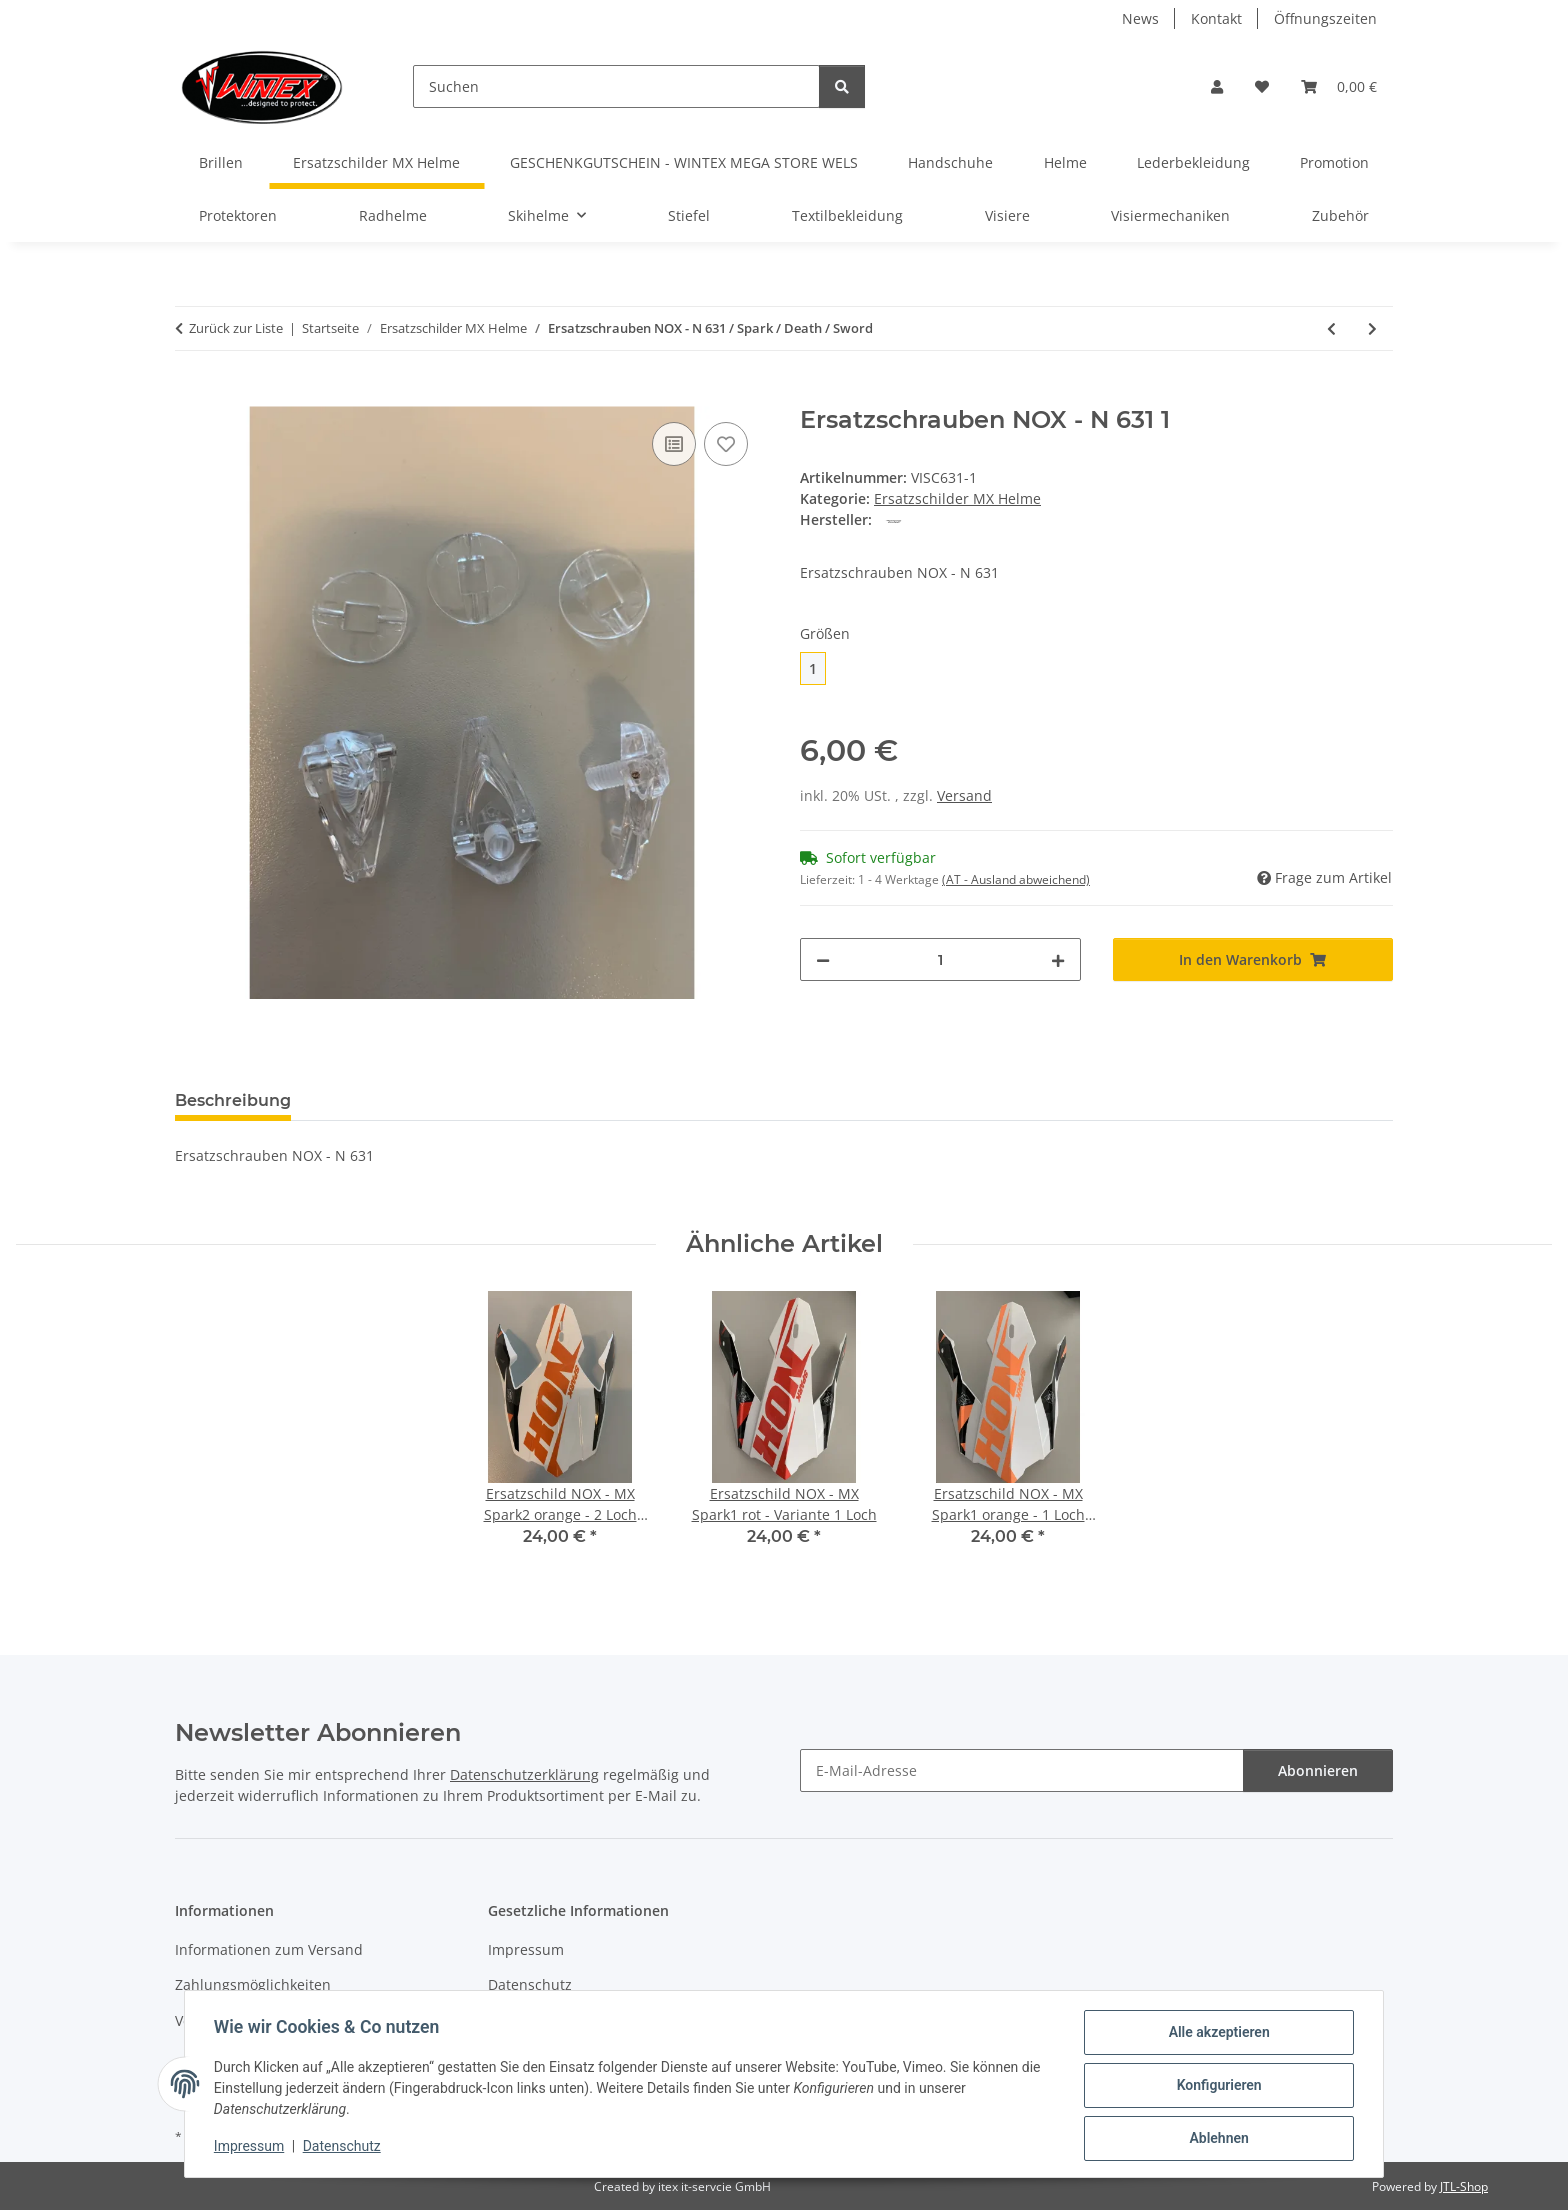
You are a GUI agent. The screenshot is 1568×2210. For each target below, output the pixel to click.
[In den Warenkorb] (191, 395)
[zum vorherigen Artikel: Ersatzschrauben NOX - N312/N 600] (1331, 328)
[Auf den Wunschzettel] (726, 444)
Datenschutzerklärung (524, 1774)
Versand (964, 795)
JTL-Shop (1464, 2186)
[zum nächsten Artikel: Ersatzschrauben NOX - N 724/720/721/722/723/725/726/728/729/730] (1372, 328)
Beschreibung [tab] (233, 1100)
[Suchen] (616, 86)
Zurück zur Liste (236, 328)
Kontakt (1216, 18)
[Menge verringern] (823, 959)
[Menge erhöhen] (1058, 959)
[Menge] (940, 959)
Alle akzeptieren (1215, 2035)
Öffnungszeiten (1325, 18)
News (1140, 18)
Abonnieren (1318, 1770)
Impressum (252, 2148)
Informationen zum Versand (269, 1949)
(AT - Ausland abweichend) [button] (1016, 879)
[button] (1217, 86)
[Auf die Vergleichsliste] (674, 444)
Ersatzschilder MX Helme (957, 498)
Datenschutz (345, 2148)
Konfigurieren (1215, 2087)
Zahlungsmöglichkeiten (253, 1984)
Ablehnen (1215, 2139)
